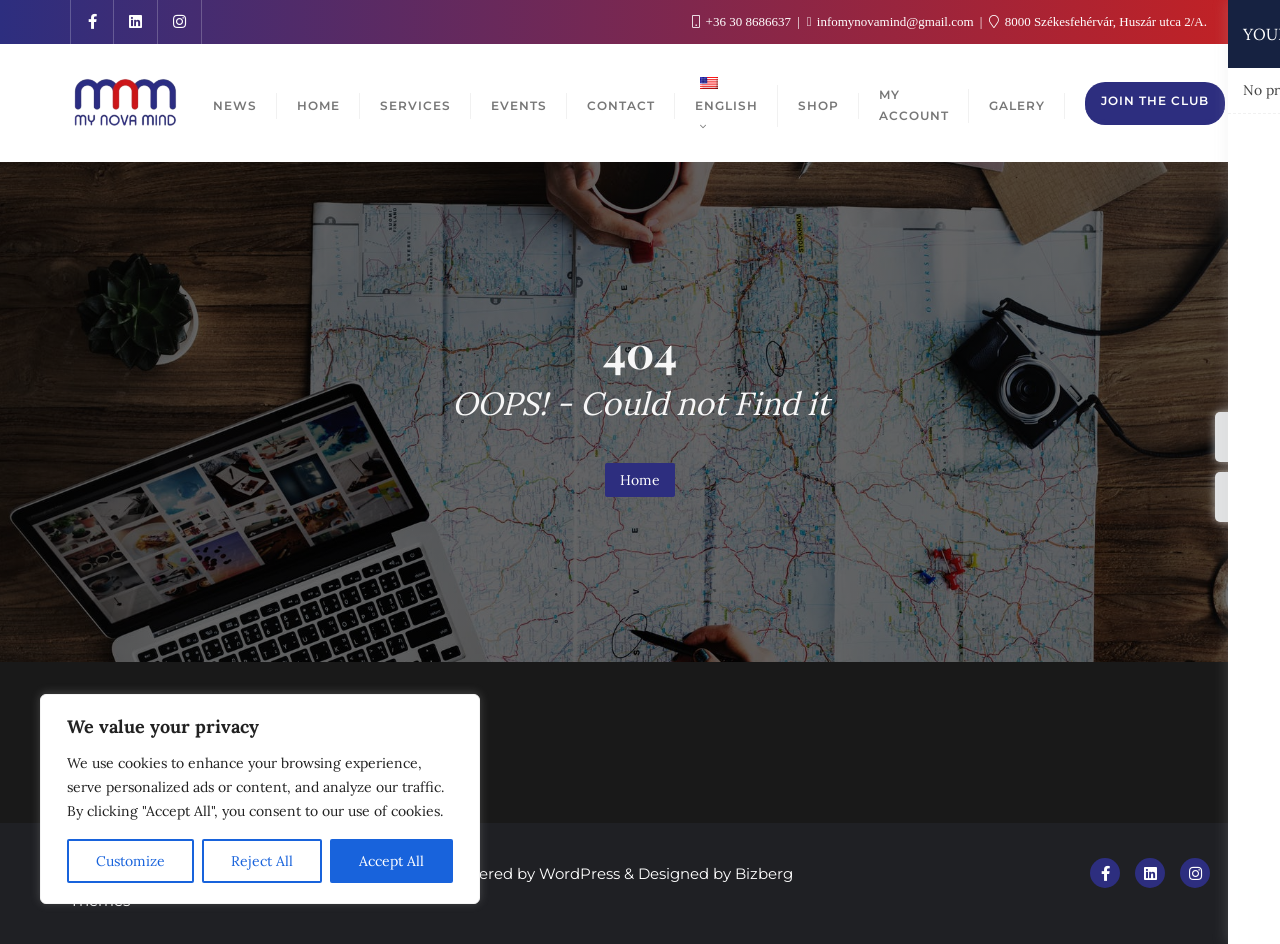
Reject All (262, 861)
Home (640, 480)
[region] (260, 799)
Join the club (1155, 100)
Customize (130, 861)
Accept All (391, 861)
